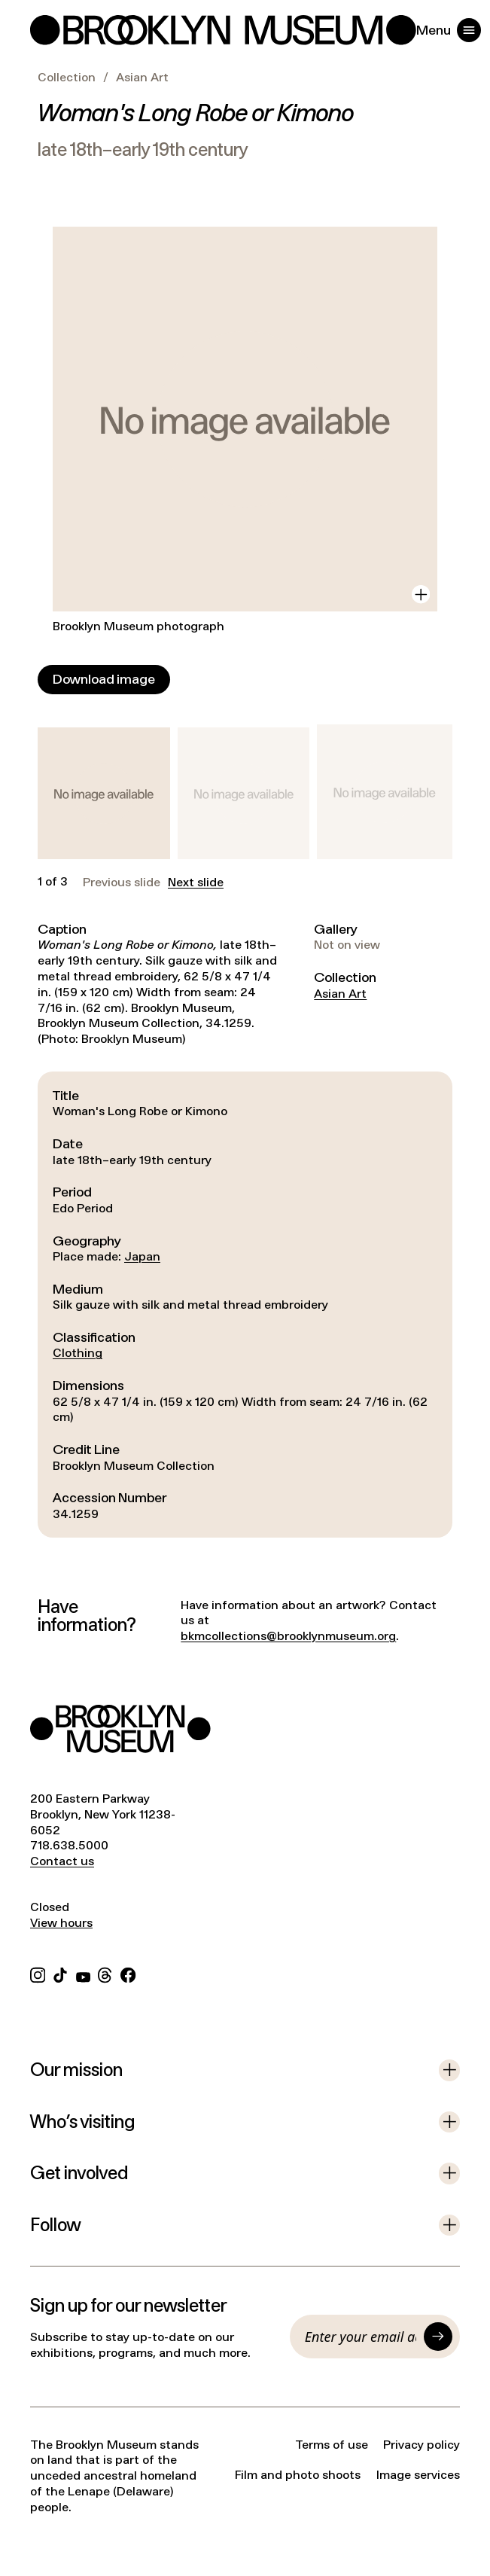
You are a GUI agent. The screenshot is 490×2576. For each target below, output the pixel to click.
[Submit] (438, 2336)
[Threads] (105, 1973)
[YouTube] (83, 1973)
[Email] (360, 2336)
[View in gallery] (421, 594)
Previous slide (121, 882)
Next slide (196, 882)
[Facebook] (127, 1973)
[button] (104, 793)
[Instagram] (37, 1973)
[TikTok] (60, 1973)
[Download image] (104, 679)
